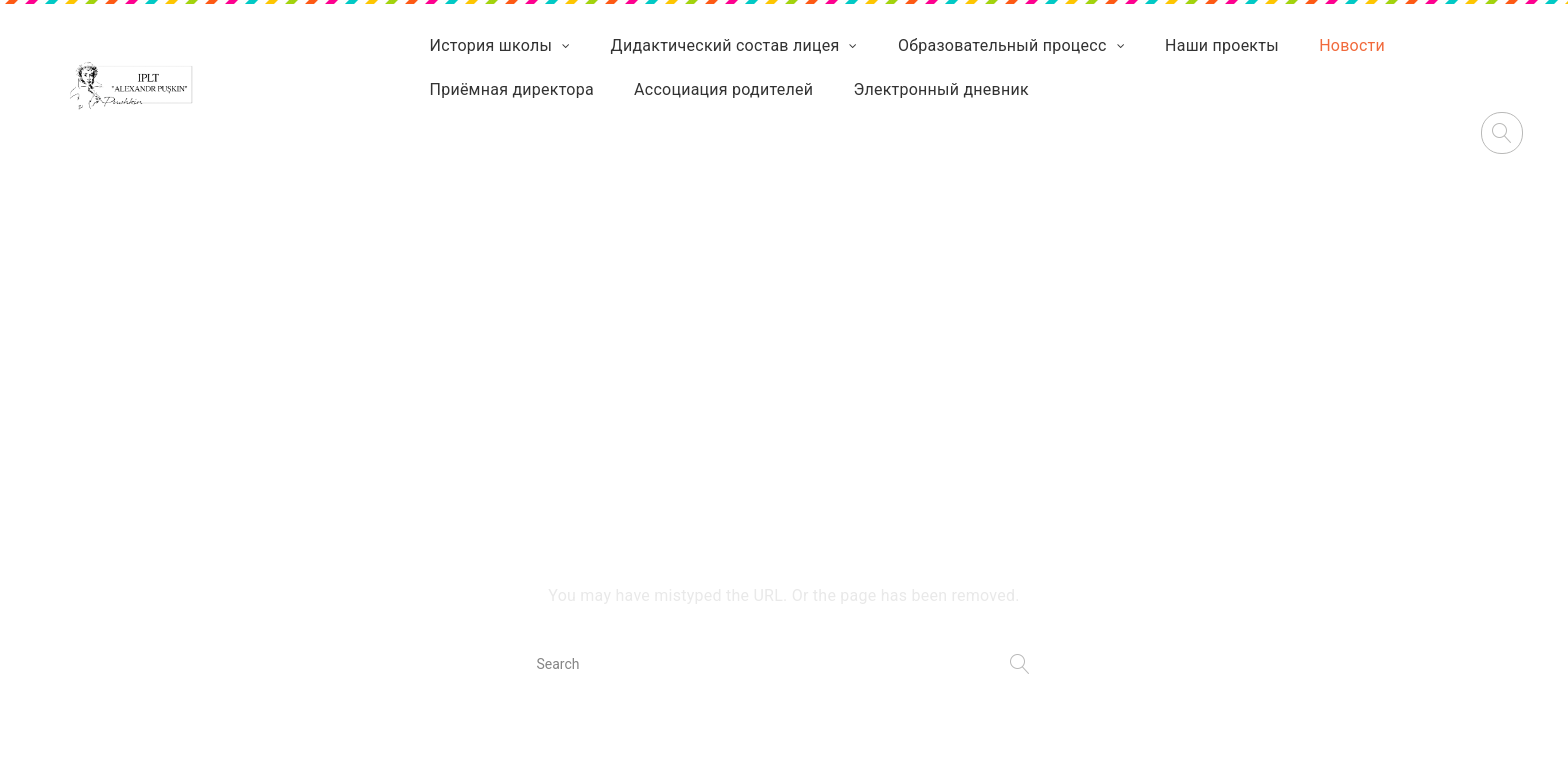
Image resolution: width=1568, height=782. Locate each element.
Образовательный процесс (1002, 45)
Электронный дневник (941, 89)
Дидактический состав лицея (725, 45)
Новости (1352, 45)
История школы (491, 45)
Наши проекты (1222, 45)
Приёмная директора (512, 89)
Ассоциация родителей (723, 89)
